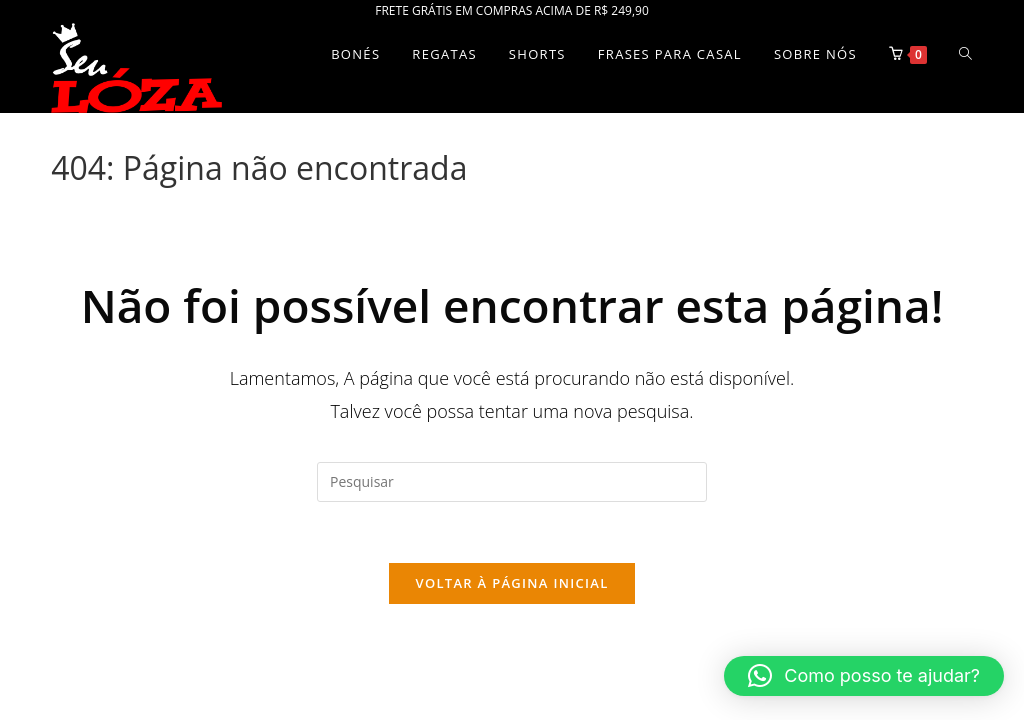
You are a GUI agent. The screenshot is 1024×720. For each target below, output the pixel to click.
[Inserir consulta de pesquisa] (512, 482)
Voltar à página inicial (511, 583)
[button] (864, 676)
